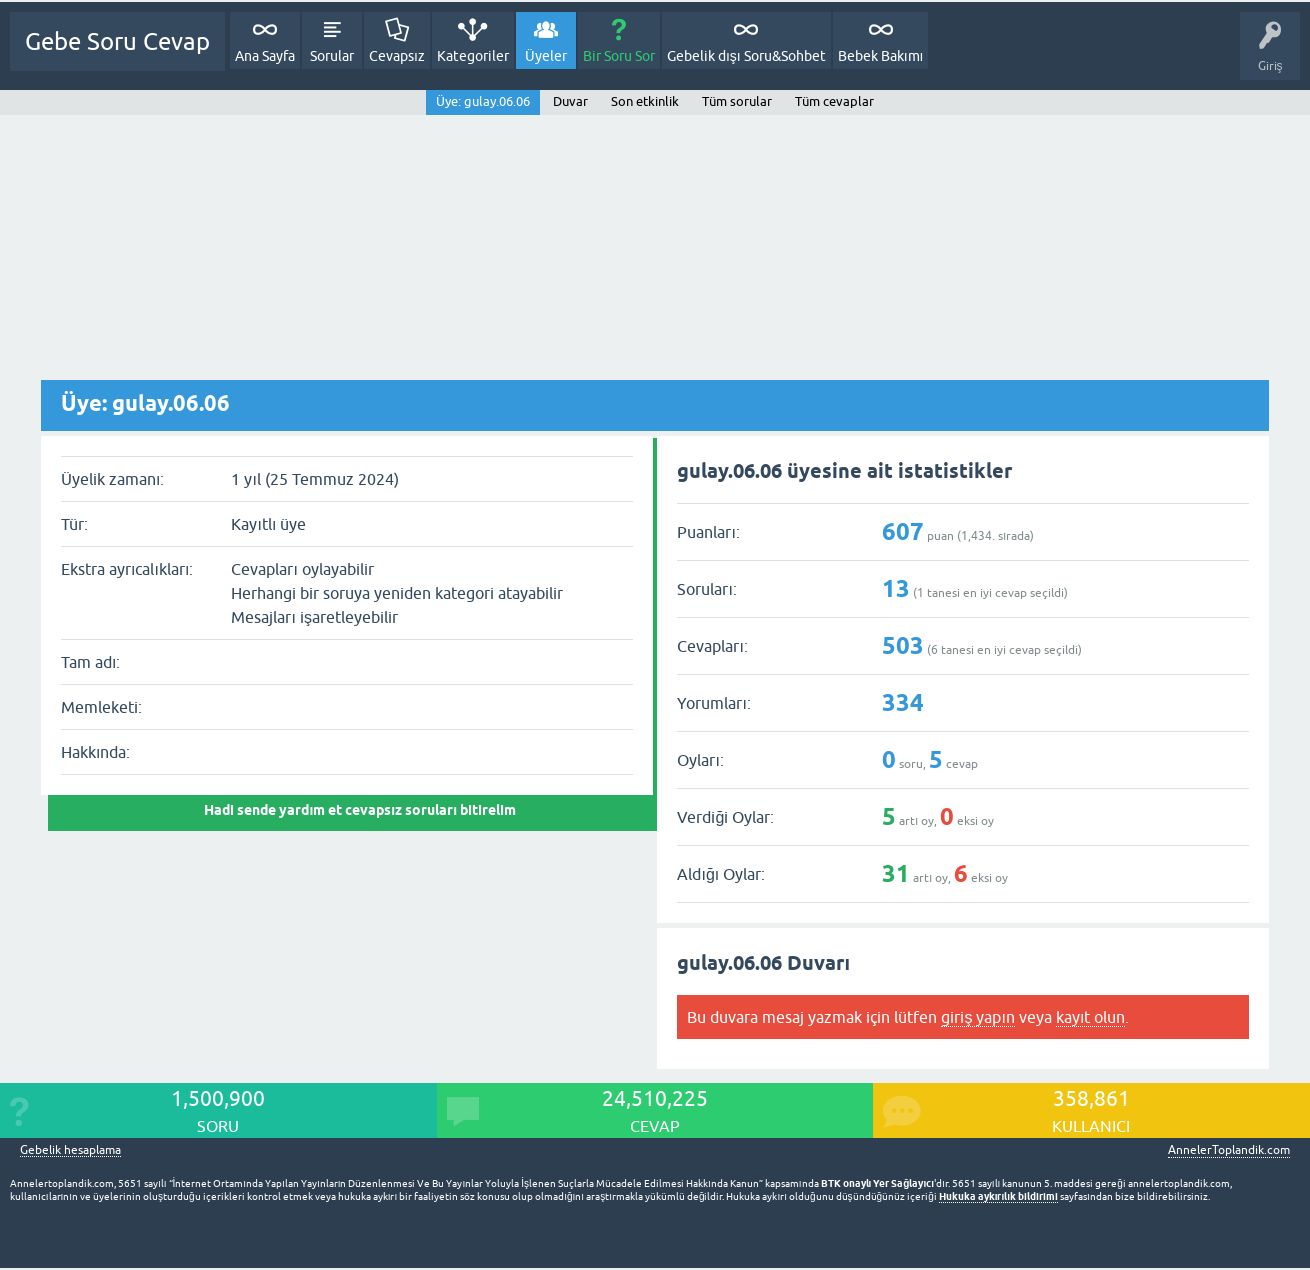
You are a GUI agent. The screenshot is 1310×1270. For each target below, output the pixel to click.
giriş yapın (977, 1017)
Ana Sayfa (265, 56)
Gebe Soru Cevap (117, 41)
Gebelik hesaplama (70, 1150)
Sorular (332, 56)
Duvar (570, 101)
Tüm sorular (737, 101)
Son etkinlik (645, 101)
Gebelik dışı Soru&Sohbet (746, 56)
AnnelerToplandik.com (1229, 1150)
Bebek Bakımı (881, 56)
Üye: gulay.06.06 (483, 101)
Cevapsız (397, 56)
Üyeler (546, 56)
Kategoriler (473, 56)
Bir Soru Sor (619, 56)
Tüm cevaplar (834, 101)
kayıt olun (1090, 1017)
